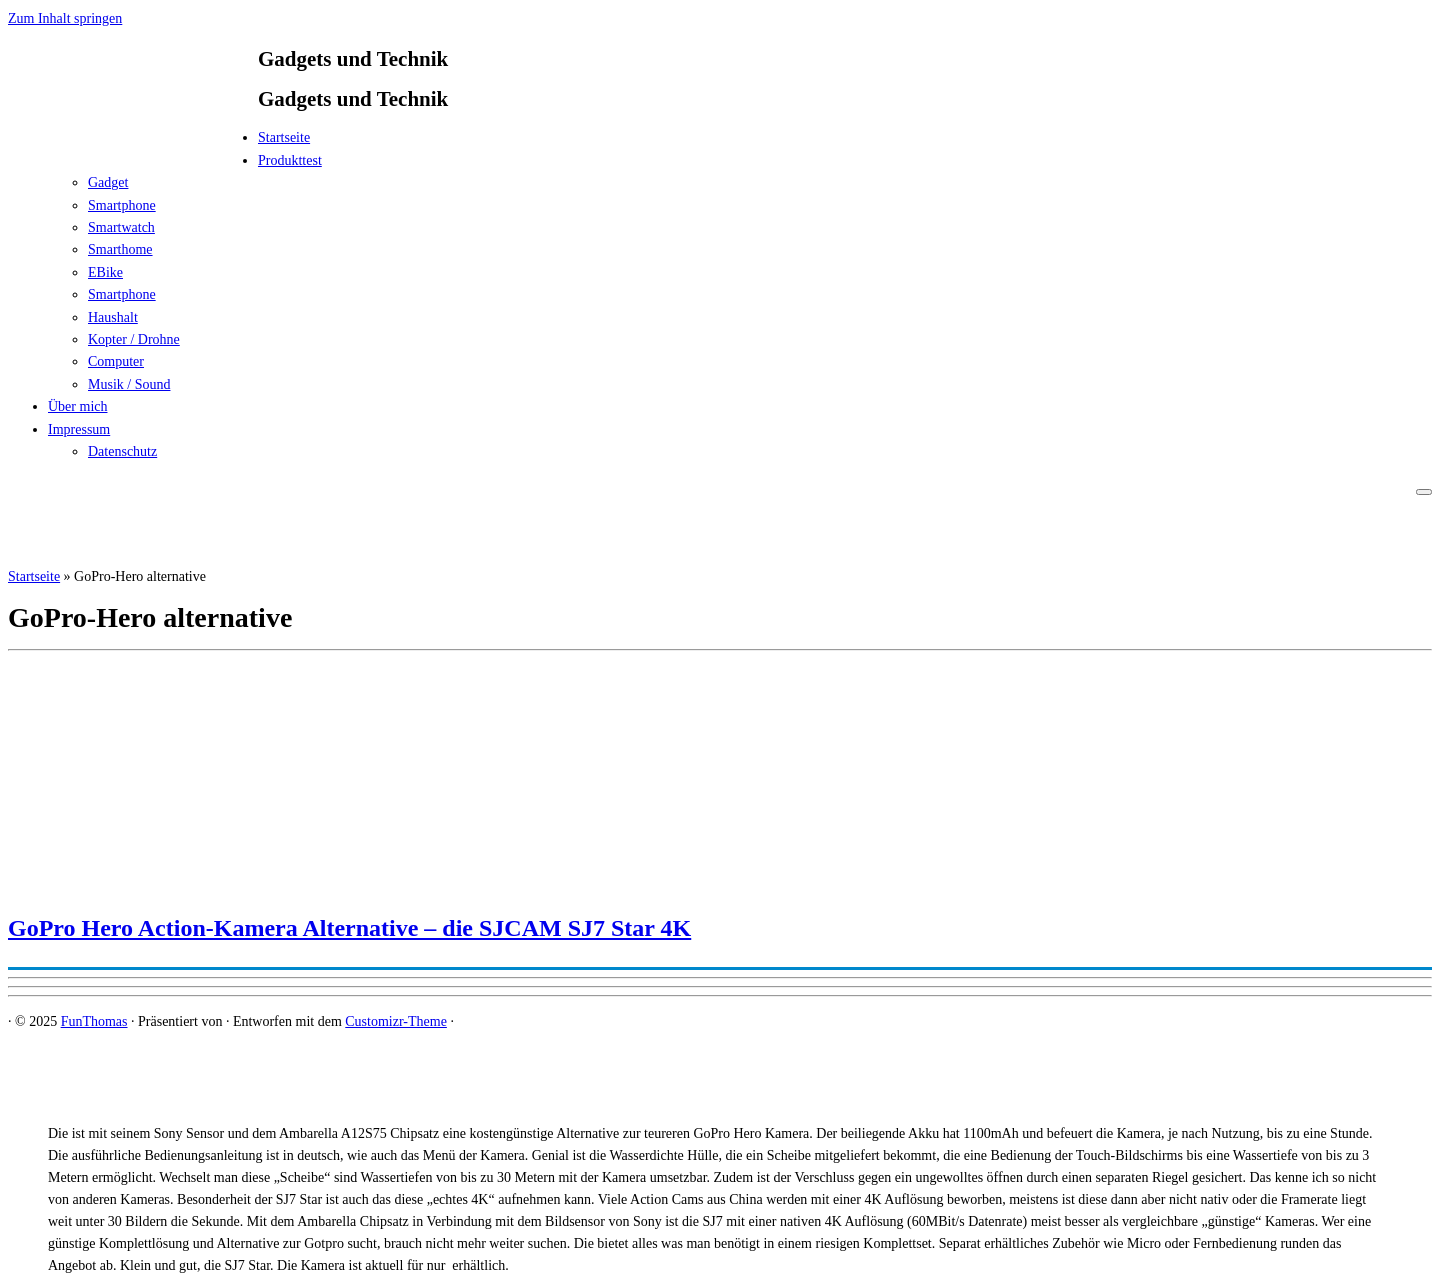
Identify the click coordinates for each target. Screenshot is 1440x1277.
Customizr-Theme (396, 1021)
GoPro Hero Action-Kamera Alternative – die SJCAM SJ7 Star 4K (349, 928)
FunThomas (94, 1021)
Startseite (284, 137)
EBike (105, 272)
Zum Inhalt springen (65, 18)
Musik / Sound (129, 384)
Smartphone (122, 205)
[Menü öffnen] (1424, 492)
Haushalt (113, 317)
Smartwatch (121, 227)
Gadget (108, 182)
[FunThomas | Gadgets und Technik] (133, 143)
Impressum (79, 429)
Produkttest (290, 160)
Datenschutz (122, 451)
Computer (116, 361)
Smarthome (120, 249)
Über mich (77, 406)
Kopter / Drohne (134, 339)
